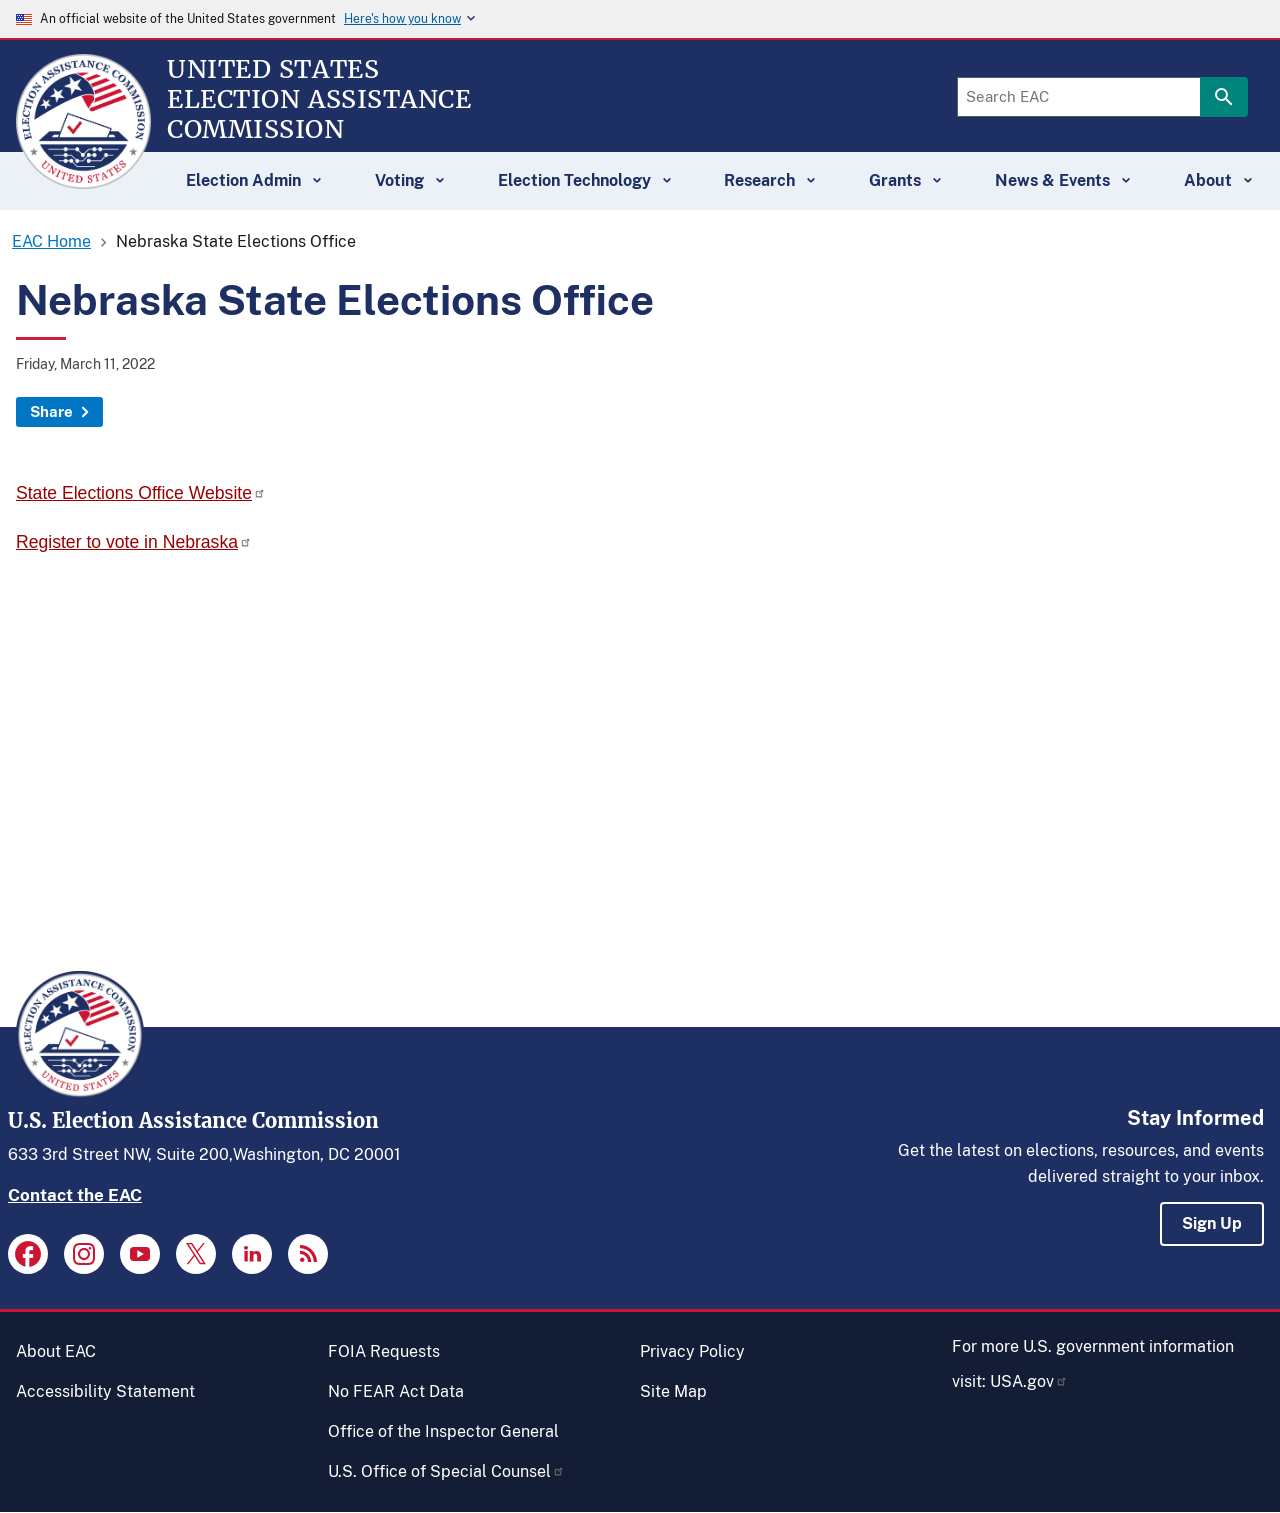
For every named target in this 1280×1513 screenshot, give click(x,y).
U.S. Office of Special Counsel (446, 1471)
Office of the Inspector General (443, 1431)
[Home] (83, 180)
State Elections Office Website (141, 493)
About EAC (56, 1351)
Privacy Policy (692, 1351)
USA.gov (1029, 1381)
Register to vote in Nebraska (134, 542)
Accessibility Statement (105, 1391)
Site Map (673, 1391)
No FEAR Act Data (396, 1391)
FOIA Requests (384, 1351)
